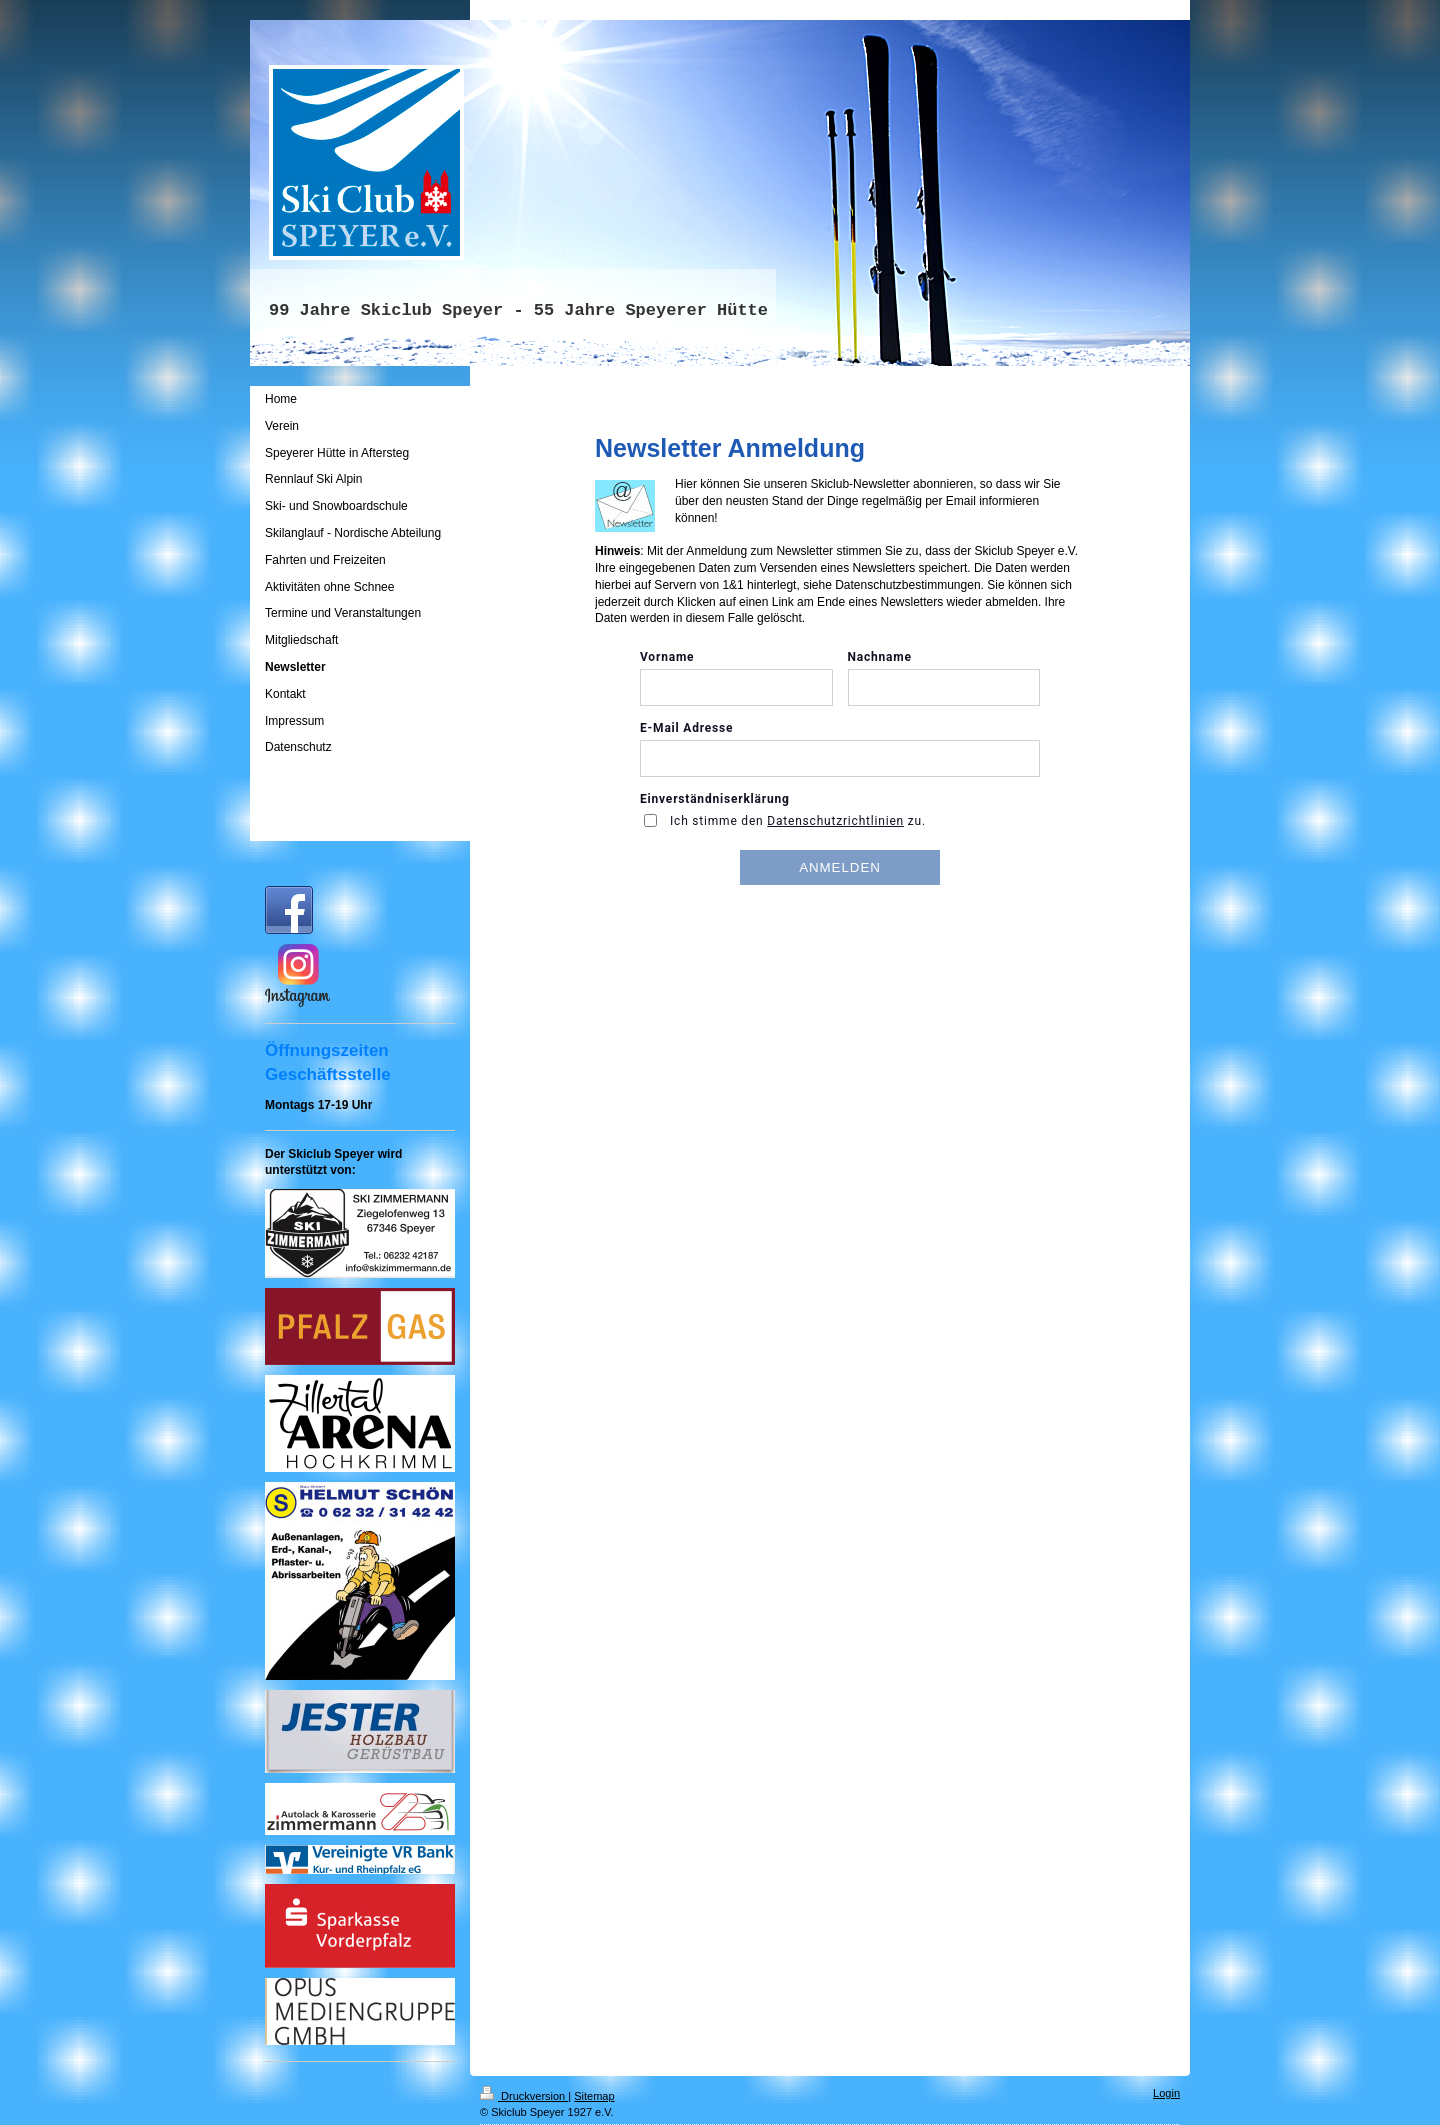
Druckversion (524, 2096)
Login (1166, 2093)
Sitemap (594, 2096)
